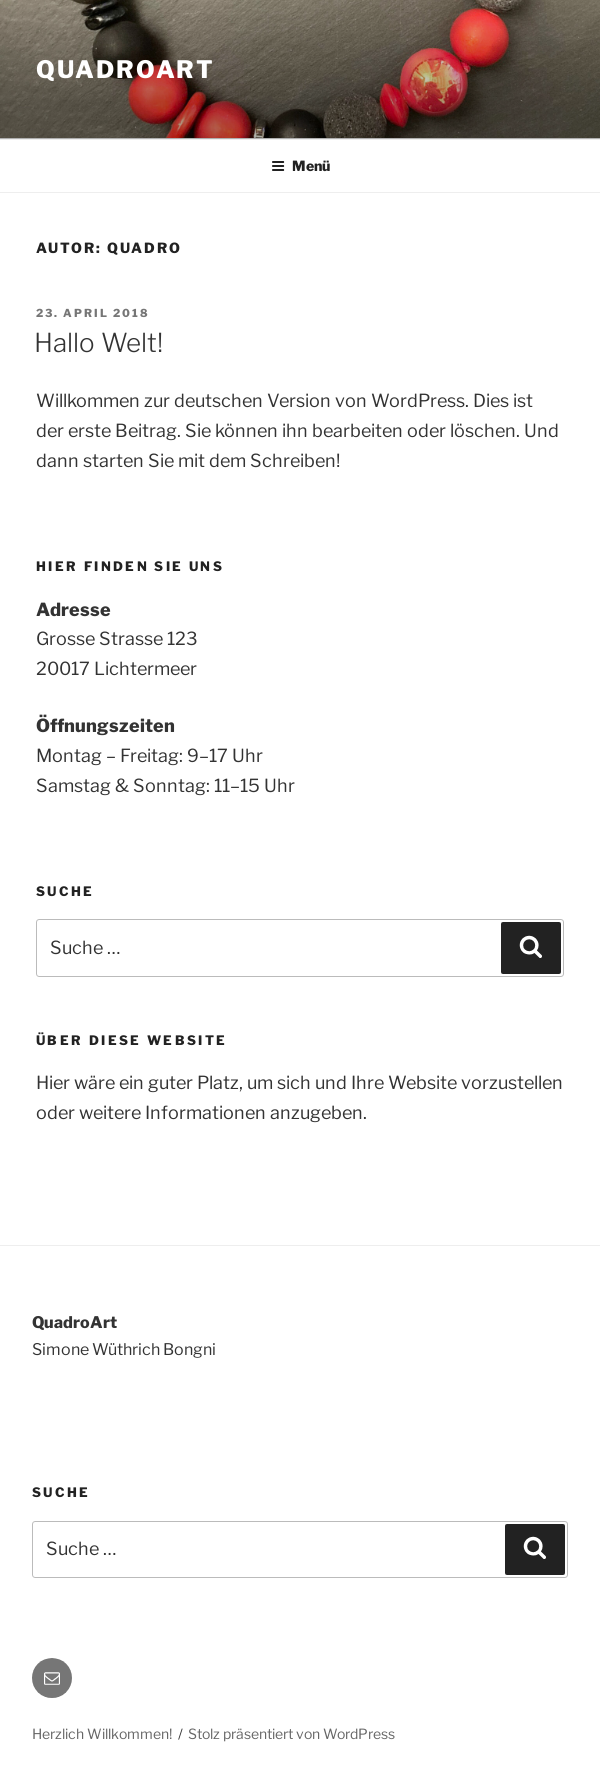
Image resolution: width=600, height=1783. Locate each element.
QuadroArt (125, 69)
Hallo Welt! (98, 342)
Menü (300, 165)
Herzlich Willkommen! (102, 1733)
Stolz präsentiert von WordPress (291, 1733)
